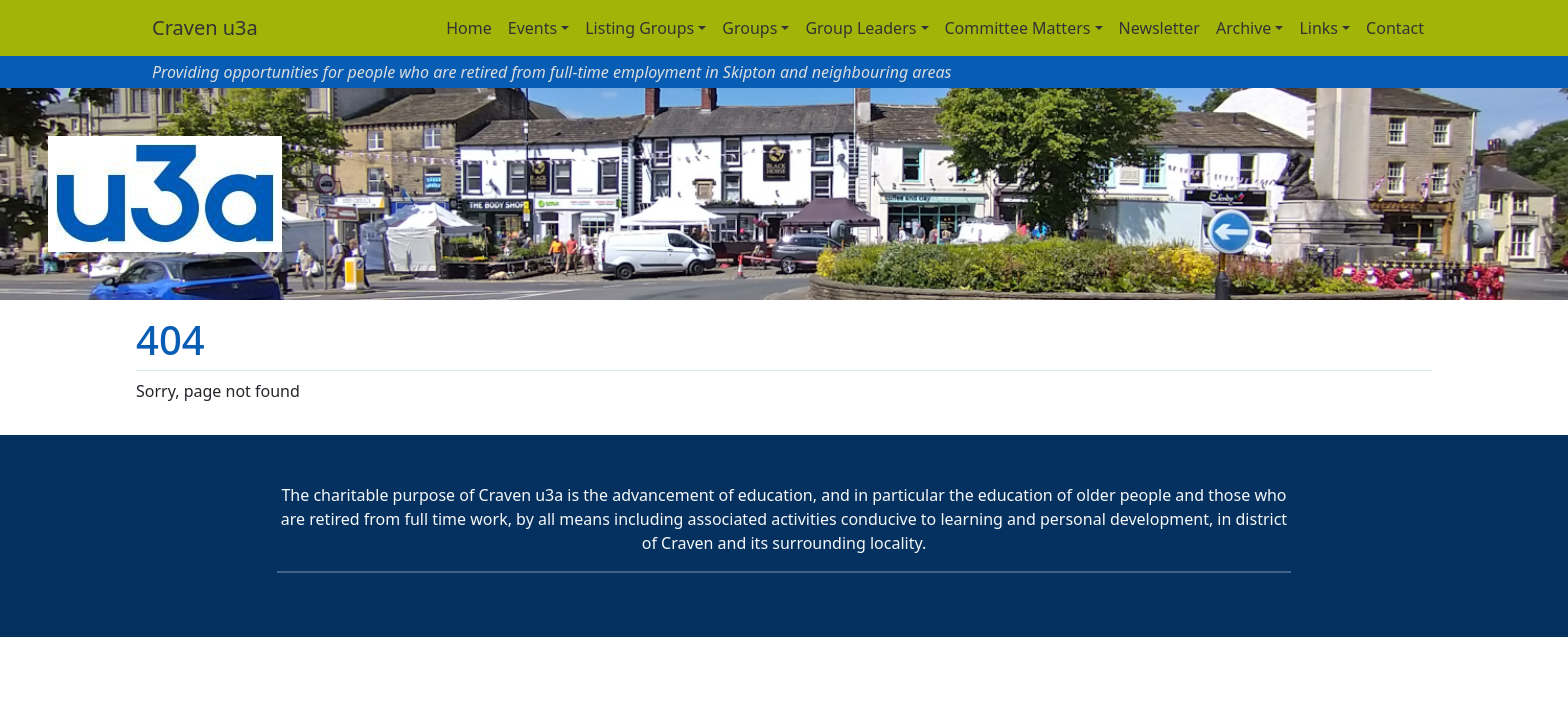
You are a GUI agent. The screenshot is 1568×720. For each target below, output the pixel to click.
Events (532, 28)
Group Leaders (860, 28)
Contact (1395, 28)
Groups (749, 28)
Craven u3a (205, 27)
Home (469, 28)
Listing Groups (639, 28)
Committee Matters (1018, 28)
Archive (1243, 28)
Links (1318, 28)
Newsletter (1159, 28)
